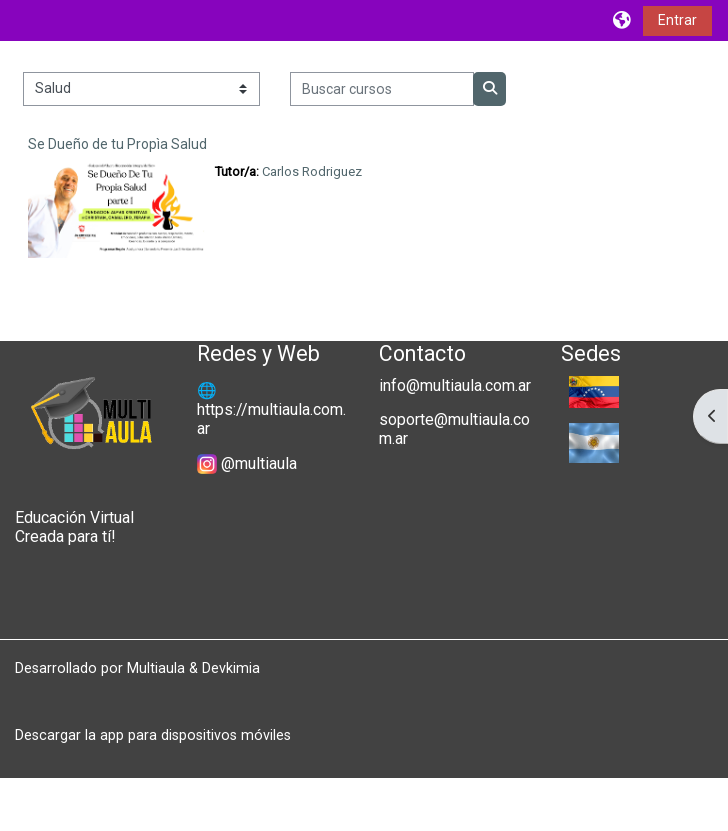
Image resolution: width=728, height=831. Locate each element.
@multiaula (259, 463)
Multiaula (156, 668)
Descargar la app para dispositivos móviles (153, 735)
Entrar (677, 20)
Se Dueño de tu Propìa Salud (117, 144)
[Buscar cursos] (382, 89)
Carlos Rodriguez (312, 171)
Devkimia (231, 668)
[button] (623, 20)
